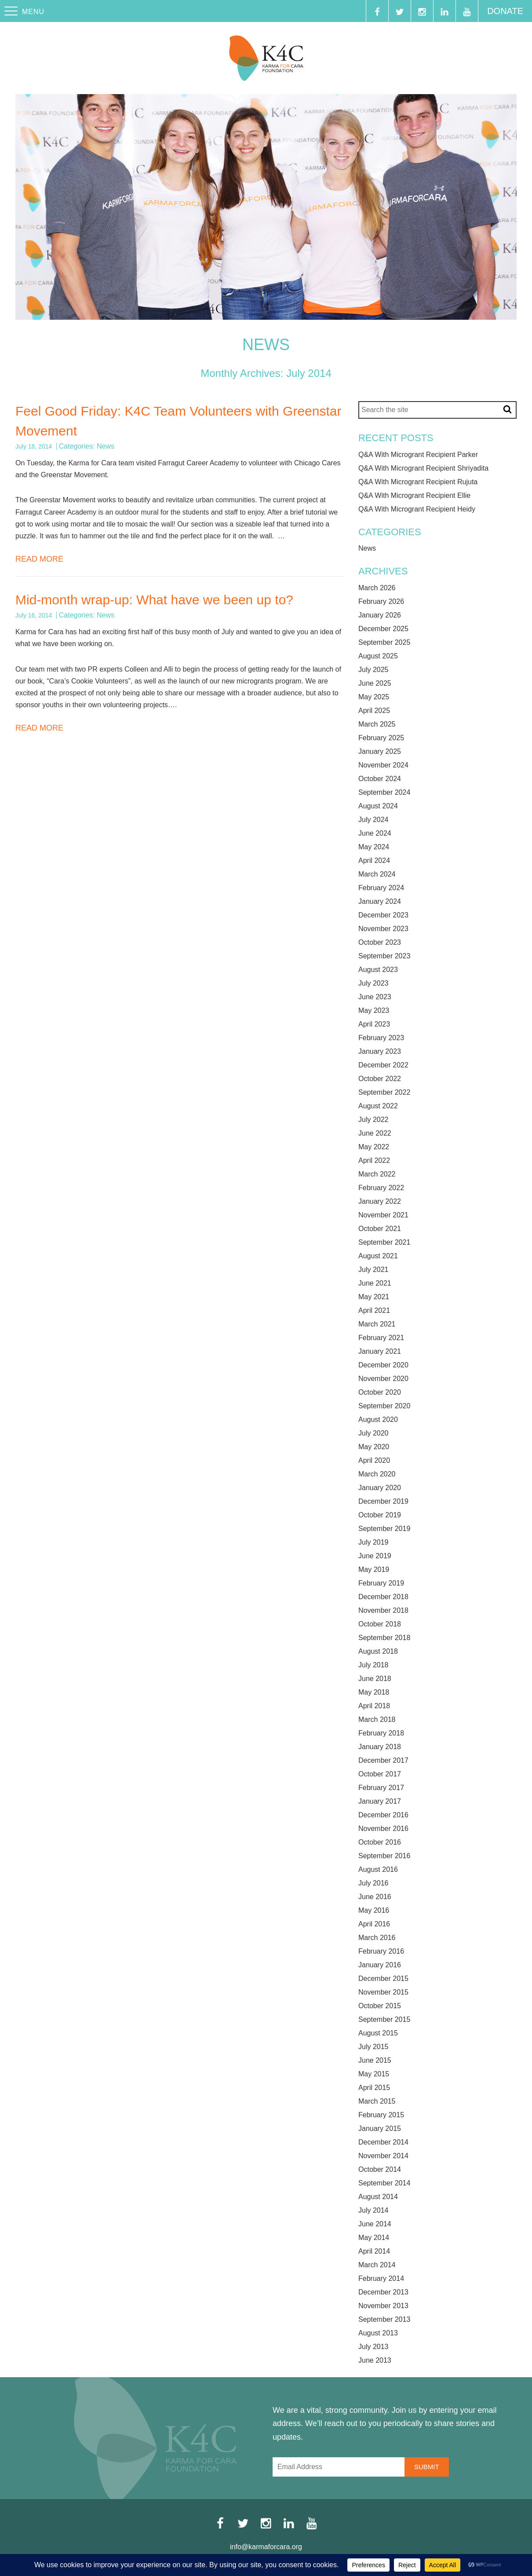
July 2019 (373, 1542)
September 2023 (384, 956)
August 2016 (378, 1869)
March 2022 (377, 1174)
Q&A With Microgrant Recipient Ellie (414, 495)
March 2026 (377, 588)
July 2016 (373, 1883)
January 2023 (379, 1051)
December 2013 (383, 2292)
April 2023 (374, 1024)
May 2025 (373, 697)
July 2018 (373, 1665)
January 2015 (379, 2128)
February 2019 (381, 1583)
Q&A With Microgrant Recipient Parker (418, 454)
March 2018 (377, 1719)
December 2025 (383, 628)
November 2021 (383, 1215)
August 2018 (378, 1651)
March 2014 (377, 2265)
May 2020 (373, 1447)
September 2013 (384, 2319)
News (105, 446)
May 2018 (373, 1692)
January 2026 (379, 615)
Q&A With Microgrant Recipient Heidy (416, 509)
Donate (505, 11)
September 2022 (384, 1092)
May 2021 (373, 1297)
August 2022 (378, 1106)
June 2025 (374, 683)
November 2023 (383, 928)
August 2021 (378, 1256)
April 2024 (374, 860)
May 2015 (373, 2074)
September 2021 (384, 1242)
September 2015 (384, 2019)
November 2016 (383, 1828)
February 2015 (381, 2115)
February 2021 (381, 1337)
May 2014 (373, 2237)
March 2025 (377, 724)
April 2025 (374, 710)
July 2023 (373, 983)
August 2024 (378, 806)
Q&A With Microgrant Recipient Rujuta (417, 482)
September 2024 (384, 792)
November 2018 (383, 1610)
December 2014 (383, 2142)
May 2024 (373, 847)
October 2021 (379, 1228)
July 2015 (373, 2046)
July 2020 (373, 1433)
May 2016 (373, 1910)
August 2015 (378, 2033)
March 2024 (377, 874)
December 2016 (383, 1815)
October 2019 (379, 1515)
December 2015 (383, 1978)
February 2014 (381, 2278)
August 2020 (378, 1419)
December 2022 (383, 1065)
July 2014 (373, 2210)
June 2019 (374, 1556)
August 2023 (378, 969)
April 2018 (374, 1706)
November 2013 (383, 2305)
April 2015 (374, 2087)
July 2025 (373, 669)
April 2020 (374, 1460)
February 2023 (381, 1037)
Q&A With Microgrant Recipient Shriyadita (423, 468)
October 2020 (379, 1392)
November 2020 (383, 1378)
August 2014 (378, 2196)
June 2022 (374, 1133)
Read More (39, 559)
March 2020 (377, 1474)
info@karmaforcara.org (266, 2546)
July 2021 (373, 1269)
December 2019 (383, 1501)
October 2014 (379, 2169)
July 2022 (373, 1119)
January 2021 (379, 1351)
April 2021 (374, 1310)
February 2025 (381, 738)
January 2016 (379, 1965)
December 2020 (383, 1365)
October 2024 (379, 778)
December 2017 (383, 1760)
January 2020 (379, 1487)
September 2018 (384, 1637)
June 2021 (374, 1283)
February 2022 (381, 1187)
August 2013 (378, 2333)
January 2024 (379, 901)
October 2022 (379, 1078)
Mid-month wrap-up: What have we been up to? (154, 599)
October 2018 (379, 1624)
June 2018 (374, 1678)
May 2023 (373, 1010)
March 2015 (377, 2101)
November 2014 (383, 2155)
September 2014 (384, 2183)
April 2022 (374, 1160)
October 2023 (379, 942)
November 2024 (383, 765)
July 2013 (373, 2346)
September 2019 (384, 1528)
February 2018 (381, 1733)
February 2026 (381, 601)
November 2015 (383, 1992)
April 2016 (374, 1924)
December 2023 (383, 915)
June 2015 (374, 2060)
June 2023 (374, 997)
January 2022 (379, 1201)
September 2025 (384, 642)
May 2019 (373, 1569)
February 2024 (381, 888)
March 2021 (377, 1324)
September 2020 (384, 1406)
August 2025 (378, 656)
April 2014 (374, 2251)
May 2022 (373, 1147)
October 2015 (379, 2006)
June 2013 (374, 2360)
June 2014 (374, 2224)
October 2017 (379, 1774)
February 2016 (381, 1951)
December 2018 (383, 1596)
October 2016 (379, 1842)
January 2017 (379, 1801)
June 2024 (374, 833)
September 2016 (384, 1856)
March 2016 (377, 1937)
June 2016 (374, 1896)
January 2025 (379, 751)
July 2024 (373, 819)
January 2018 (379, 1746)
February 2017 (381, 1787)
